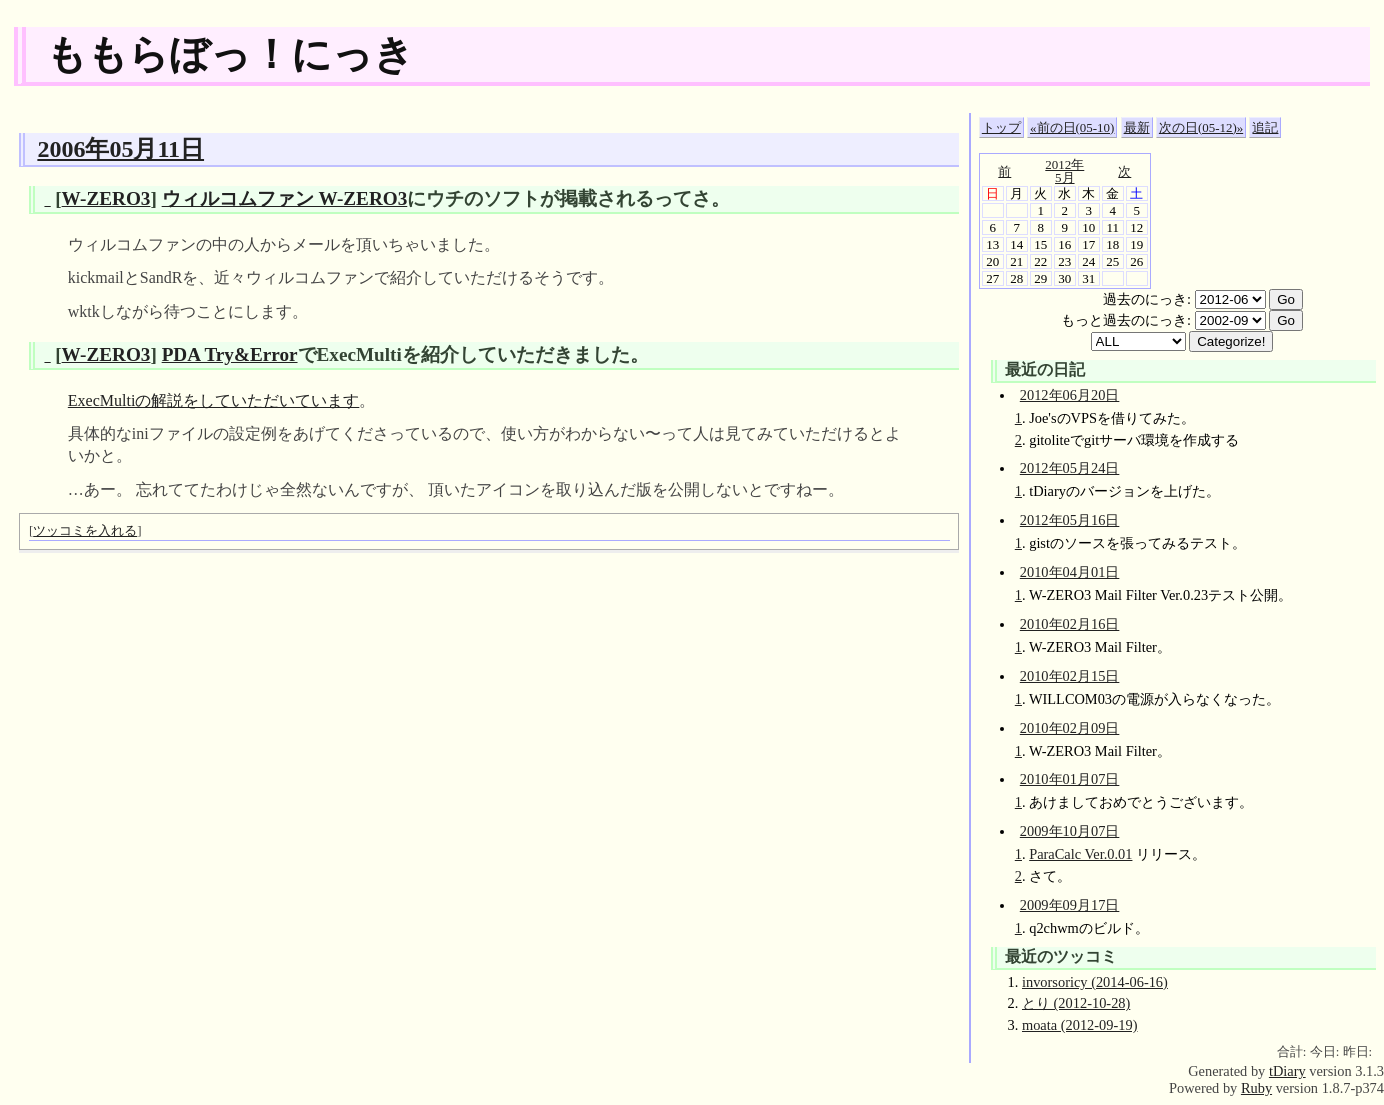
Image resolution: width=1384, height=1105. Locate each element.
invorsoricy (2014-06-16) (1095, 982)
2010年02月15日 (1070, 676)
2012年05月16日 (1070, 520)
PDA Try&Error (230, 354)
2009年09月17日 (1070, 905)
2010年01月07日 (1070, 779)
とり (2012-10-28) (1076, 1003)
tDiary (1287, 1071)
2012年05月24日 (1070, 468)
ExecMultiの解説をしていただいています (214, 400)
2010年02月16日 (1070, 624)
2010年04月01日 (1070, 572)
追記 (1265, 127)
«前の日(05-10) (1072, 127)
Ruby (1256, 1088)
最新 (1137, 127)
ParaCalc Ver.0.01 (1080, 854)
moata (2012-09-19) (1080, 1025)
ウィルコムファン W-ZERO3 (285, 198)
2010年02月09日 (1070, 728)
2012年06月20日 (1070, 395)
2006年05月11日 (120, 149)
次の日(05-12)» (1201, 127)
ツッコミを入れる (85, 530)
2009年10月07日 (1070, 831)
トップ (1001, 127)
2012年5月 (1064, 171)
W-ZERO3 (106, 198)
